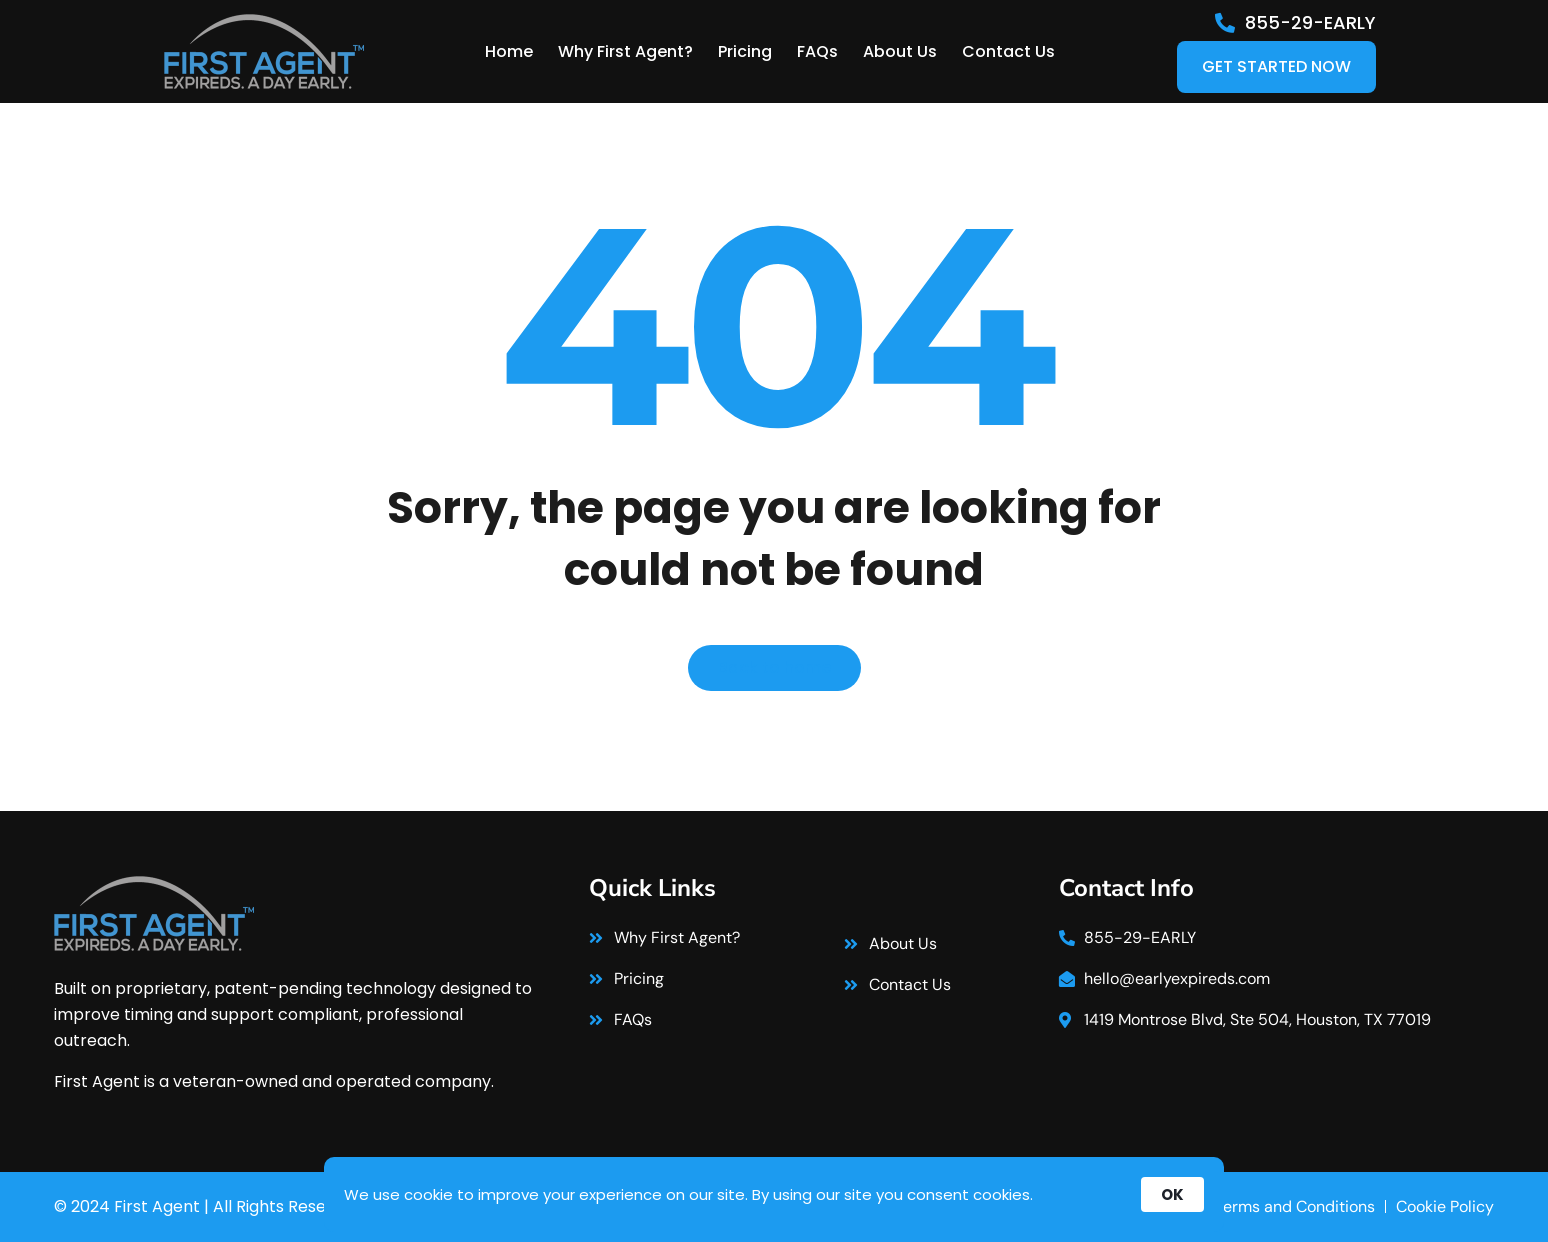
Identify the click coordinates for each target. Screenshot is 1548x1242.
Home (509, 51)
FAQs (817, 51)
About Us (900, 51)
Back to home (774, 667)
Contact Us (1008, 51)
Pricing (745, 51)
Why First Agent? (625, 51)
